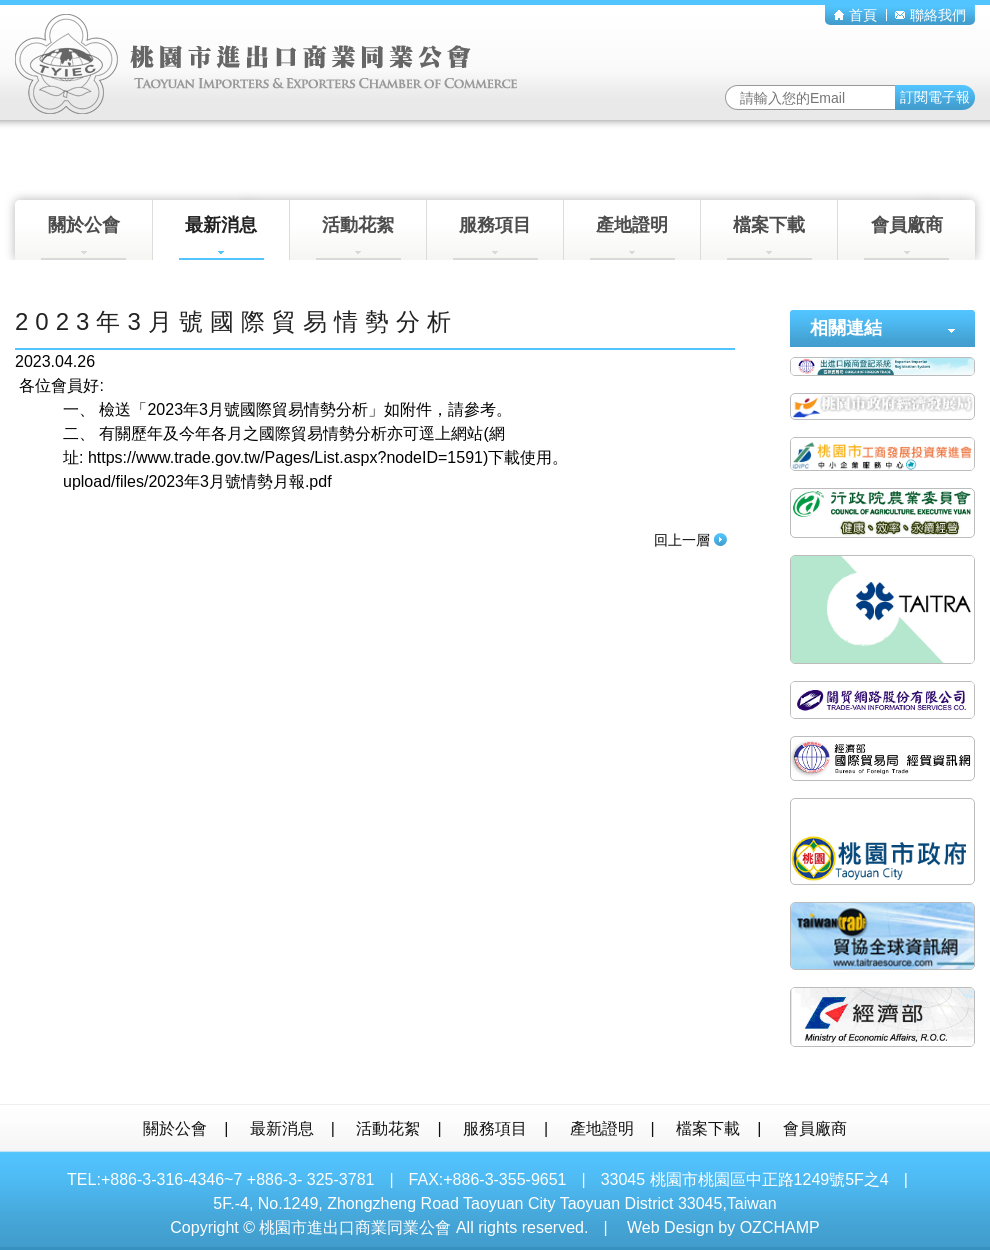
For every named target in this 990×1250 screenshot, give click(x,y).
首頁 (855, 15)
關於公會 (83, 237)
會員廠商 (906, 237)
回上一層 (690, 540)
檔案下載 (769, 237)
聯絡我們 (930, 15)
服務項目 (495, 237)
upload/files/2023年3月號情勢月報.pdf (197, 481)
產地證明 (632, 237)
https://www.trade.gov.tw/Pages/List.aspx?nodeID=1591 (285, 457)
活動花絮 (358, 237)
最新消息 (221, 237)
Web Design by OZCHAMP (723, 1227)
